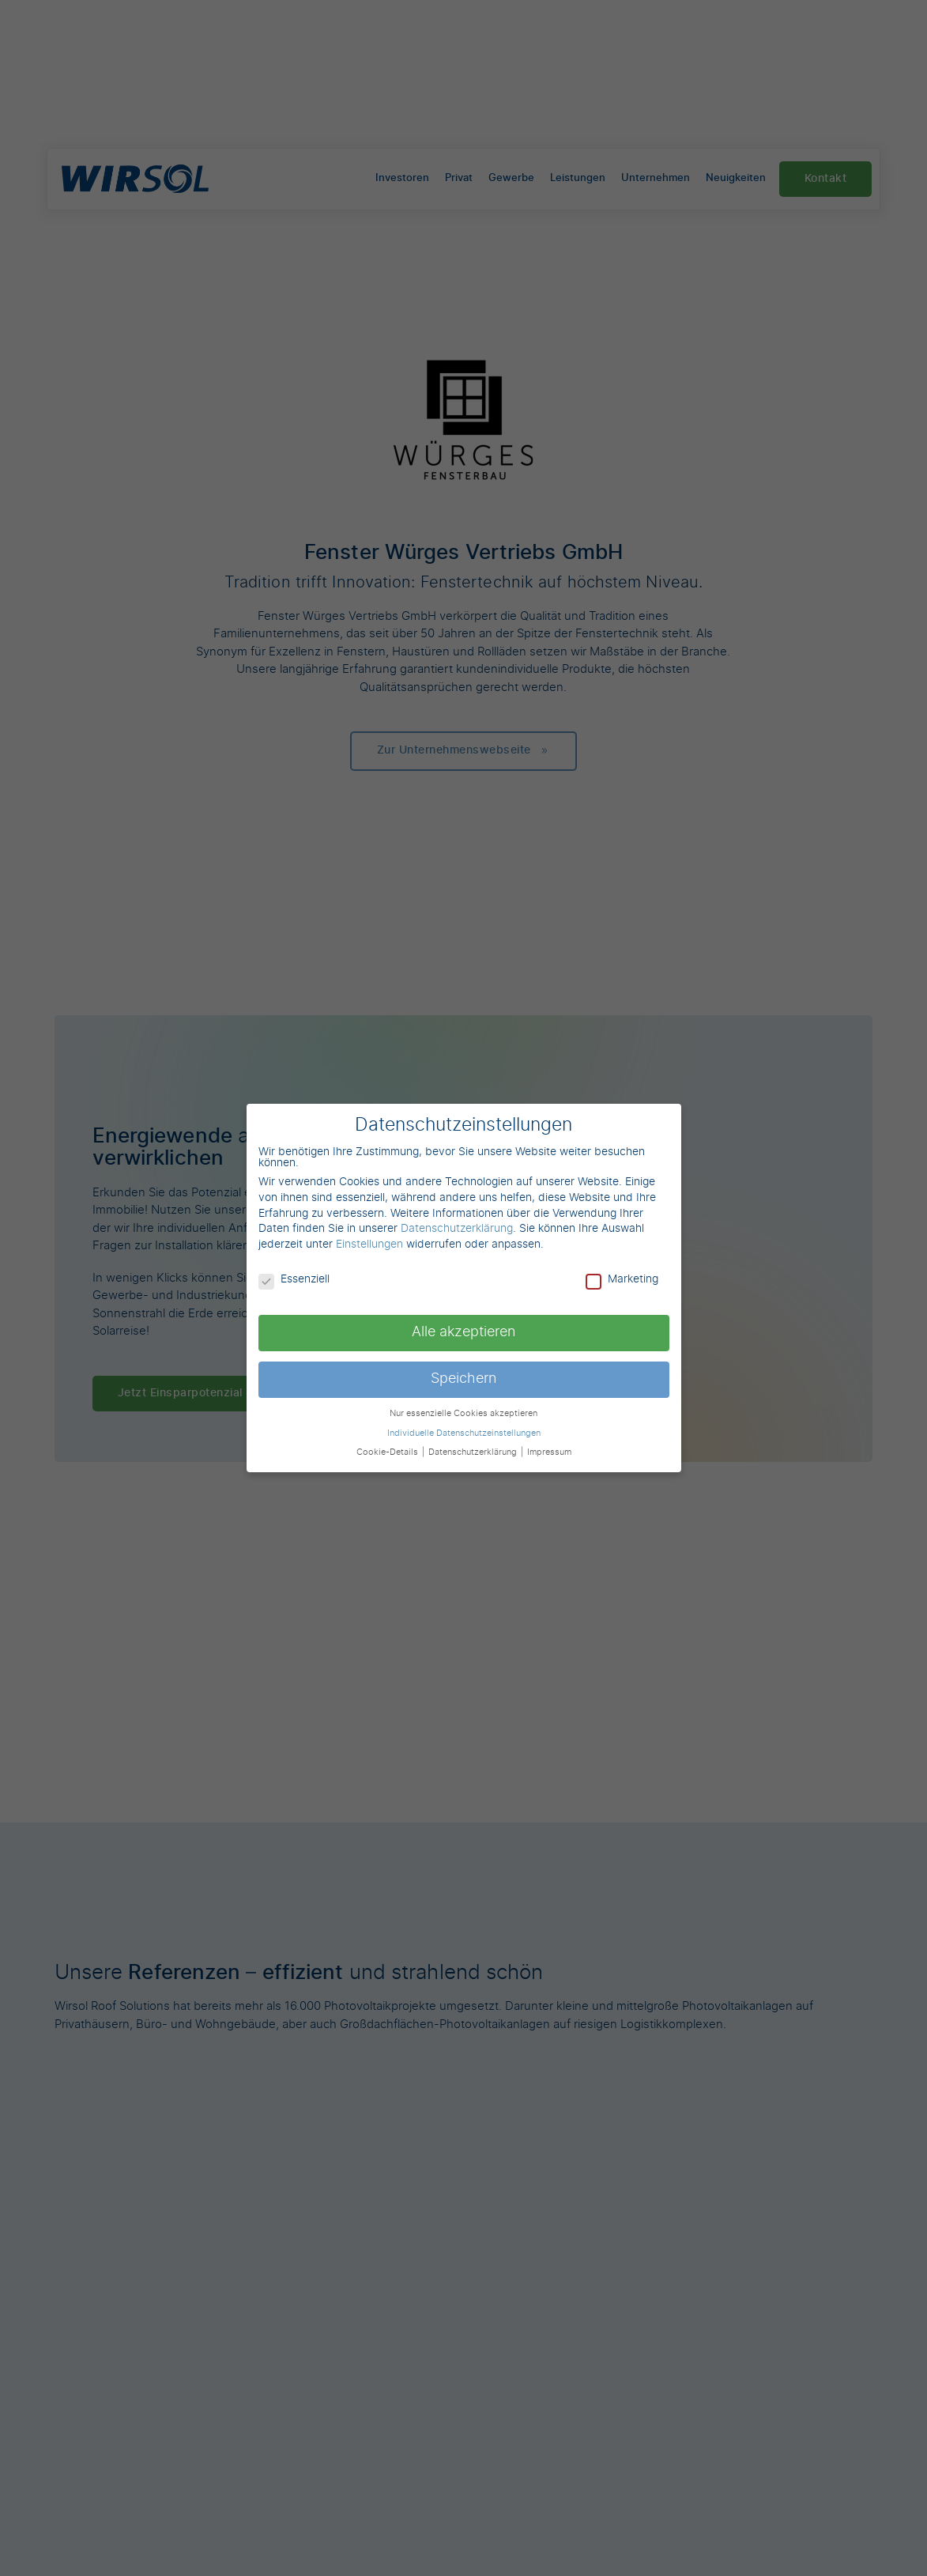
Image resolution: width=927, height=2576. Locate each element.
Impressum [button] (549, 1452)
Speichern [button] (463, 1379)
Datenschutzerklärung (457, 1228)
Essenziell (294, 1279)
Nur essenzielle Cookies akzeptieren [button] (463, 1414)
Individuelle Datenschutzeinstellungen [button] (464, 1433)
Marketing (622, 1279)
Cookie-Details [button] (388, 1452)
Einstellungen (369, 1244)
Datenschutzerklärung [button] (473, 1452)
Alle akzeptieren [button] (463, 1332)
